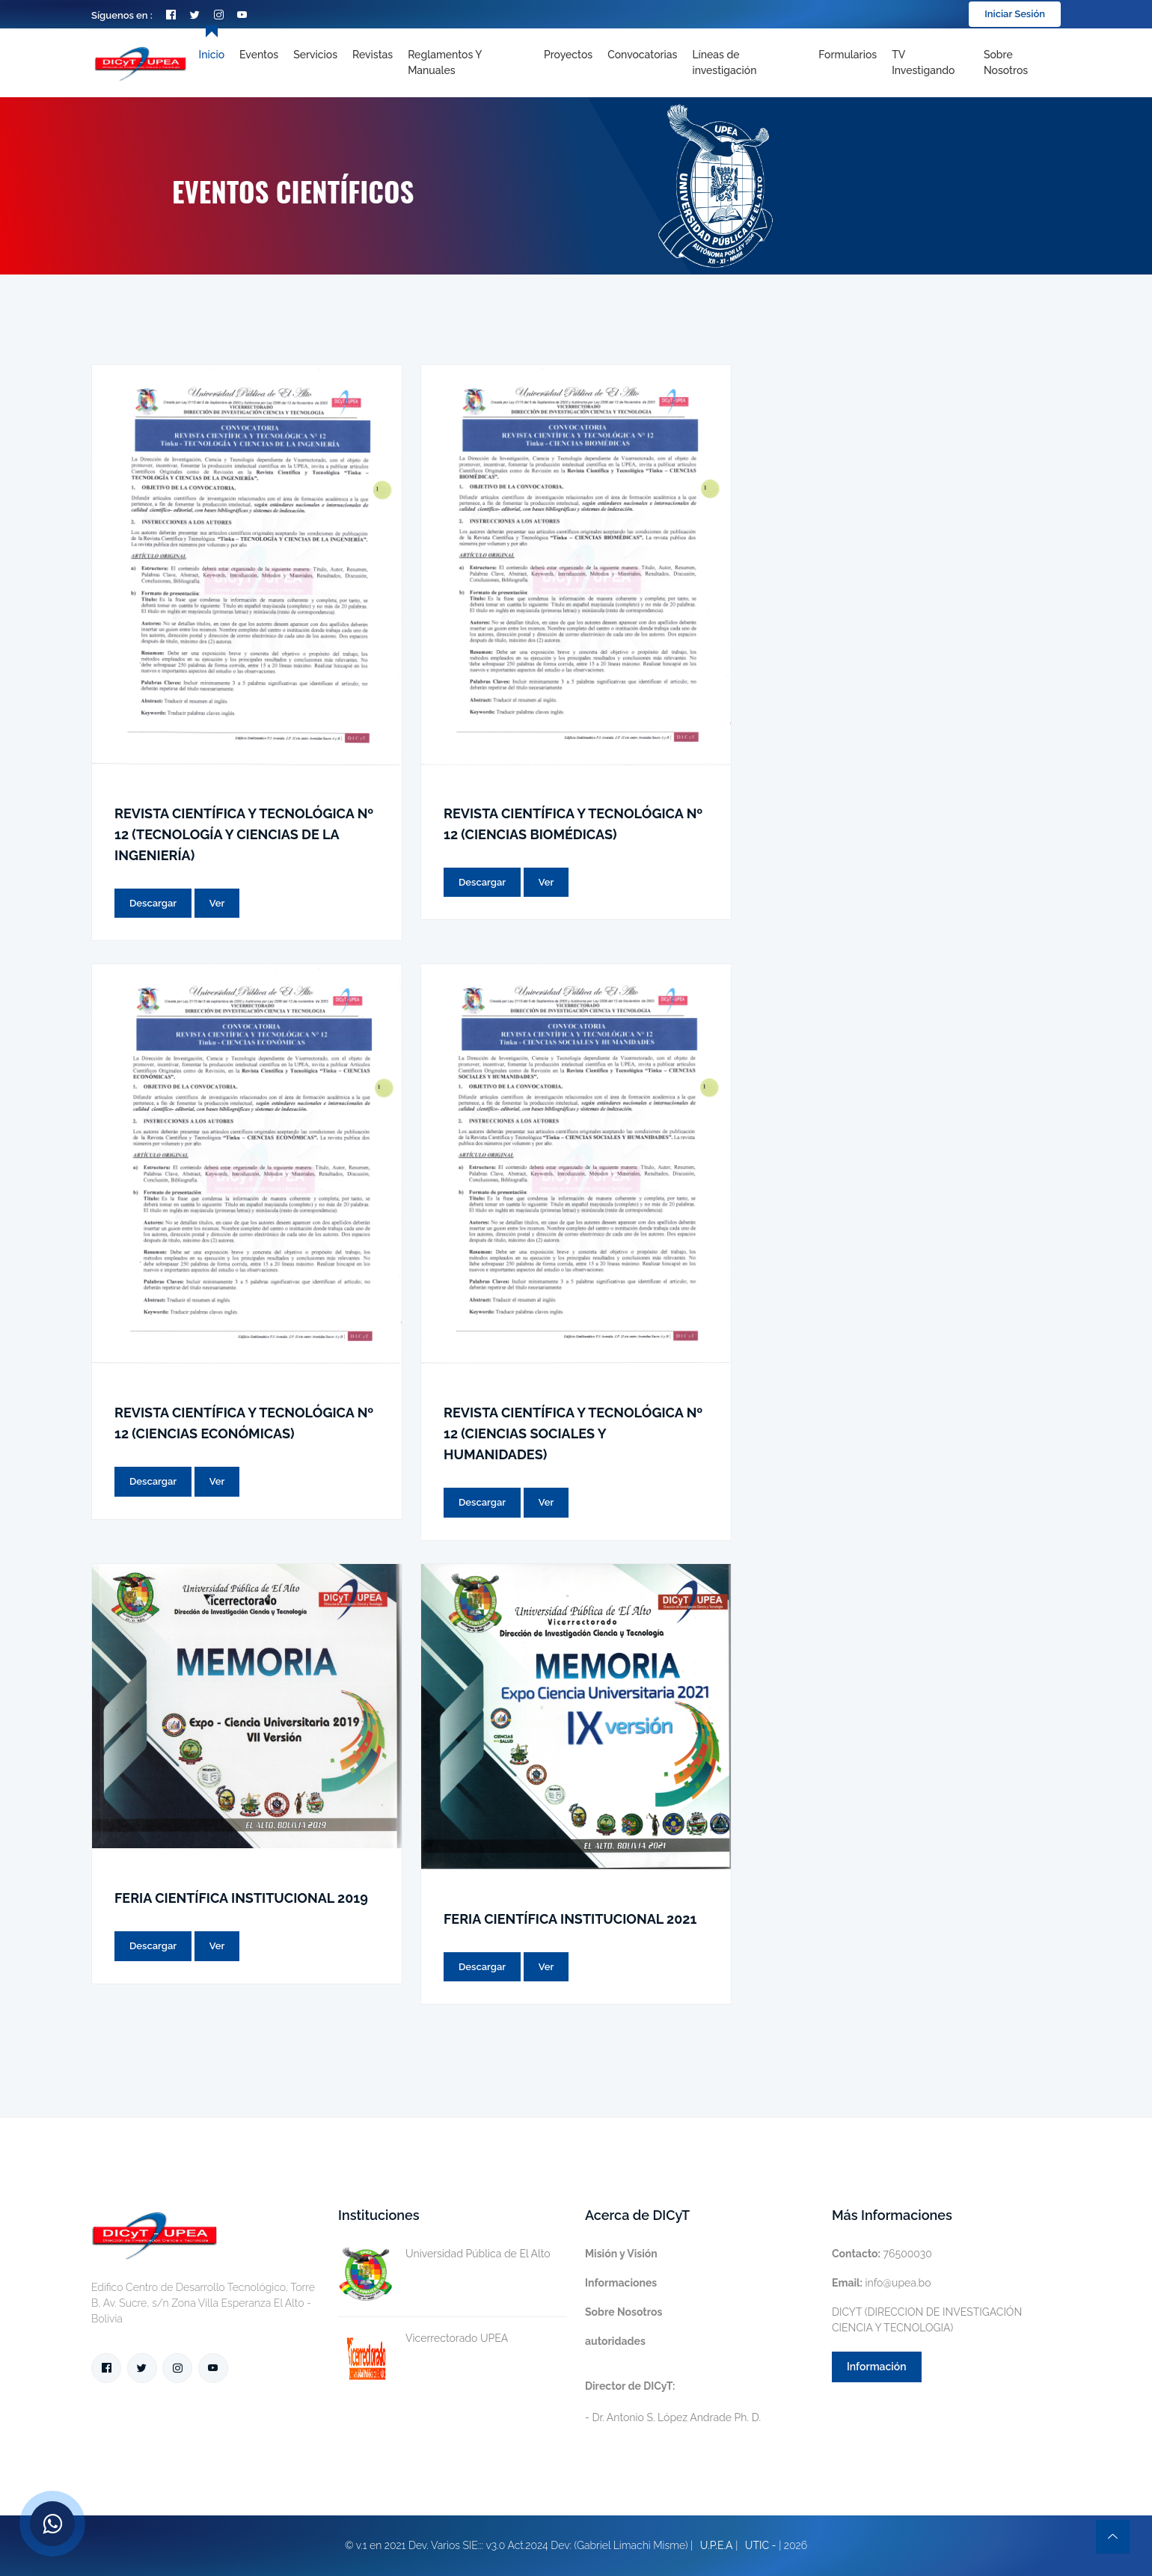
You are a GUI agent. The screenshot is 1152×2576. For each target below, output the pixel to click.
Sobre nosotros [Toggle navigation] (1006, 62)
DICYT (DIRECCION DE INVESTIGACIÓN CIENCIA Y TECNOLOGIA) (927, 2320)
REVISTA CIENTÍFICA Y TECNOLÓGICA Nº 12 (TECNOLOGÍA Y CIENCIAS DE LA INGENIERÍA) (243, 834)
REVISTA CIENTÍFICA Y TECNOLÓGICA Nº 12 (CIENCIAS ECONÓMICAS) (243, 1423)
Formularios (847, 55)
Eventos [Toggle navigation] (258, 55)
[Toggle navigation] (747, 62)
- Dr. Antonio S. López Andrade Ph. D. (673, 2401)
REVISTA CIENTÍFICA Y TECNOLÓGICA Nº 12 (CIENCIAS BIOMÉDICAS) (573, 824)
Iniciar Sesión (1014, 13)
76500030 (882, 2254)
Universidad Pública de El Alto (444, 2254)
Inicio (211, 55)
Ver (217, 903)
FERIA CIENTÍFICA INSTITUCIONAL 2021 (570, 1919)
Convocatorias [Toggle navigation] (642, 55)
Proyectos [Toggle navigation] (568, 55)
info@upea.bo (881, 2283)
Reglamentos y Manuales (445, 62)
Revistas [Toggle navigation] (372, 55)
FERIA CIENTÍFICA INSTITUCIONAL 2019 (241, 1898)
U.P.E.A (716, 2545)
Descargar (153, 903)
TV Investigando (923, 62)
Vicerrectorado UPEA (423, 2338)
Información (877, 2367)
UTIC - (760, 2545)
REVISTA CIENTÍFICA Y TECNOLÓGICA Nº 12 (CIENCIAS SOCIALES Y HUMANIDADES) (573, 1433)
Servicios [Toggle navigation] (315, 55)
